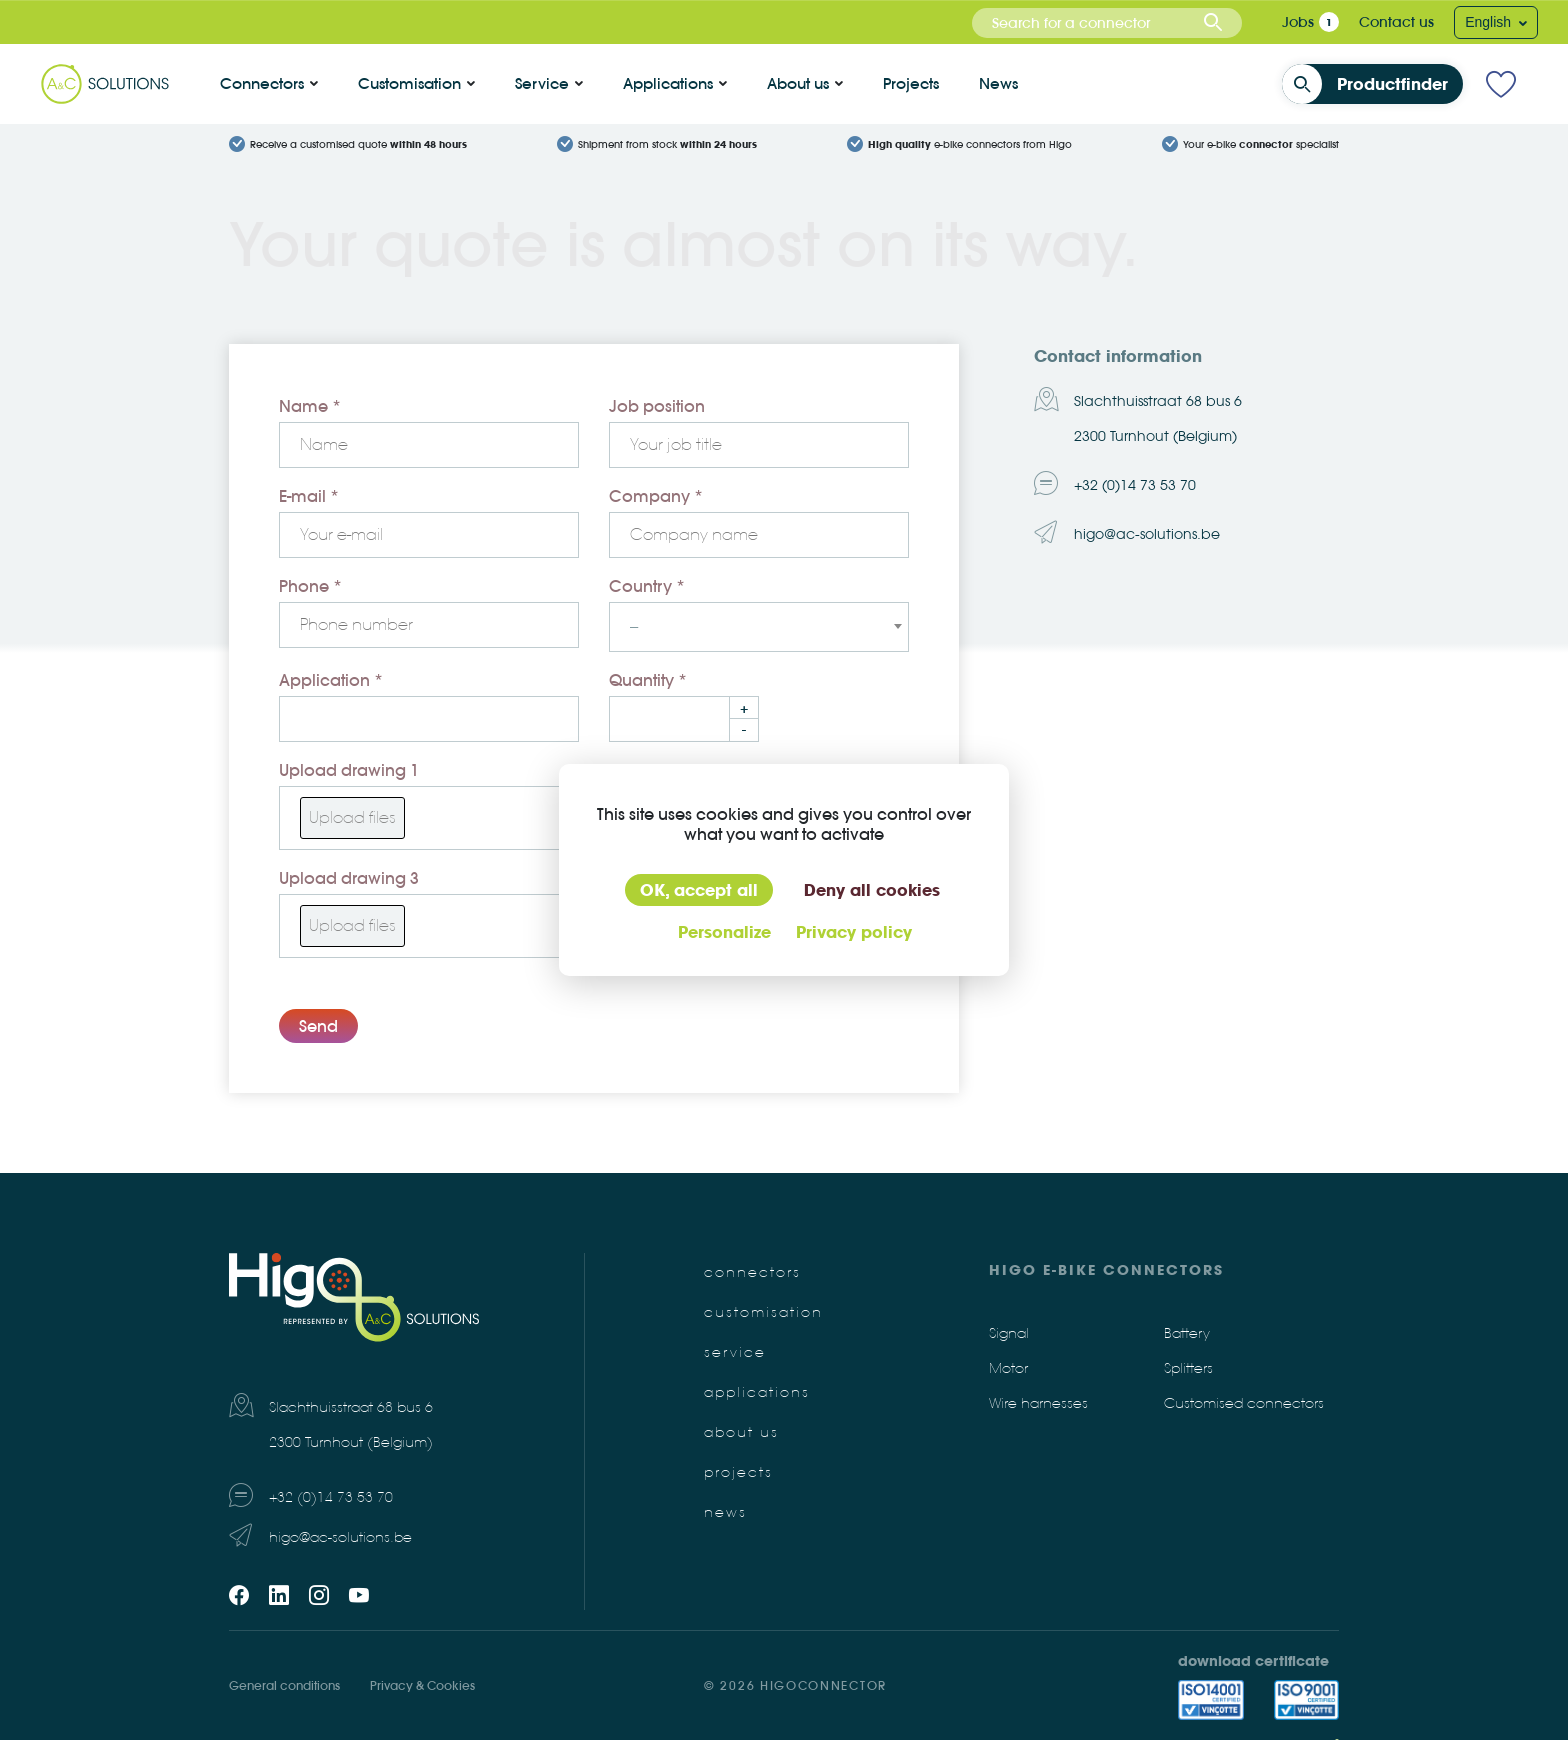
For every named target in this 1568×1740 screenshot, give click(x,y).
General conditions (284, 1685)
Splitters (1188, 1368)
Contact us (1396, 22)
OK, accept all (699, 890)
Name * (310, 406)
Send (318, 1026)
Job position (657, 406)
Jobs (1298, 22)
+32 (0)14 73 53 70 (1135, 485)
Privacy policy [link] (854, 932)
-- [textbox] (634, 626)
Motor (1008, 1368)
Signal (1009, 1333)
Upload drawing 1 (349, 770)
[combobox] (1107, 23)
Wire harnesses (1038, 1403)
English (1490, 22)
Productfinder (1371, 84)
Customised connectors (1244, 1403)
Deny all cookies (872, 890)
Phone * (310, 586)
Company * (656, 496)
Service (542, 83)
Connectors (262, 83)
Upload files (352, 817)
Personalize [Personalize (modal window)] (724, 932)
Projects (911, 83)
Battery (1187, 1333)
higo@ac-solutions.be (1147, 534)
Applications (668, 83)
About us (798, 83)
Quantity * (648, 680)
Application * (331, 680)
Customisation (409, 83)
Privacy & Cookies (422, 1685)
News (998, 83)
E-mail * (309, 496)
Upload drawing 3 (349, 878)
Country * (647, 586)
